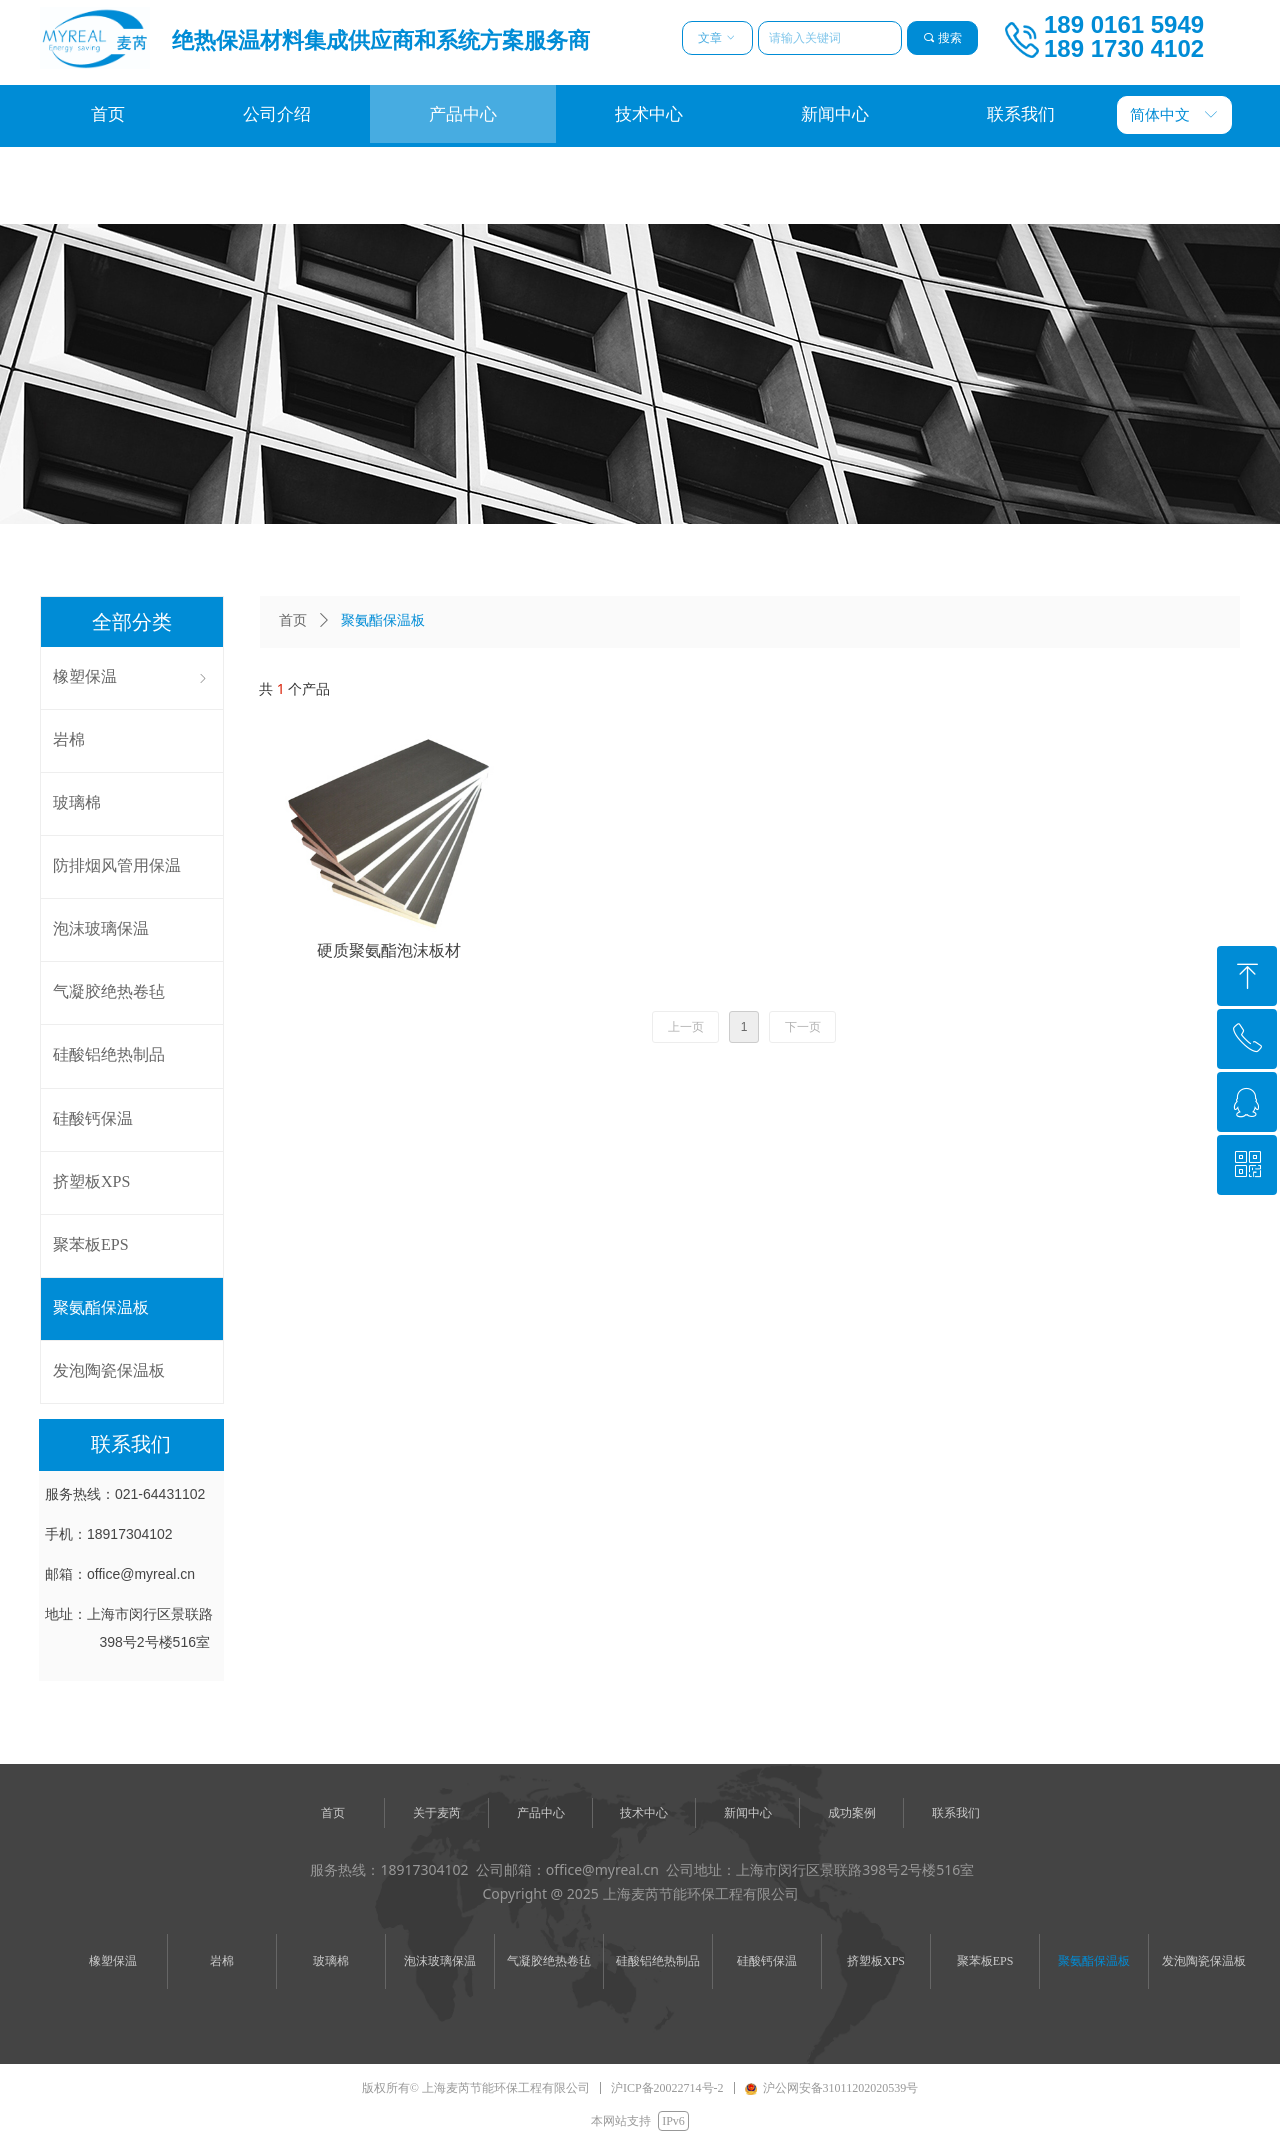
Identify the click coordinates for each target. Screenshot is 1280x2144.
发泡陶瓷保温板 (1204, 1961)
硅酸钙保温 (767, 1961)
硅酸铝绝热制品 (658, 1961)
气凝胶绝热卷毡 (549, 1961)
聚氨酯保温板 (1094, 1961)
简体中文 (1160, 115)
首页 (293, 620)
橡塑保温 (113, 1961)
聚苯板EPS (985, 1961)
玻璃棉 (331, 1961)
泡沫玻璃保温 (440, 1961)
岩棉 (222, 1961)
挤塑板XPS (876, 1961)
